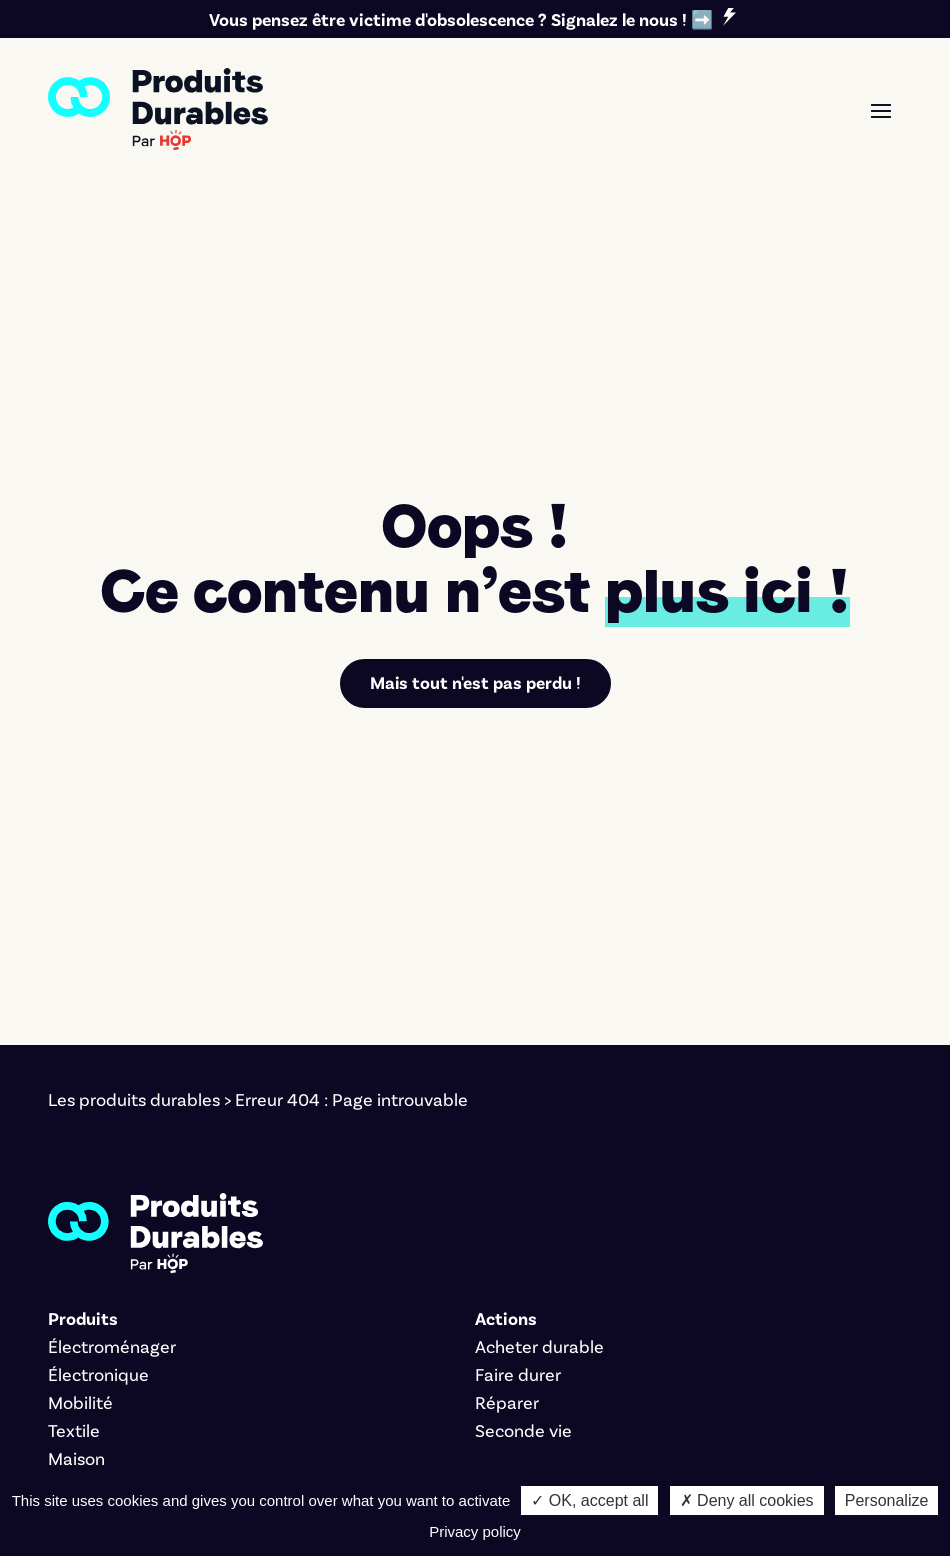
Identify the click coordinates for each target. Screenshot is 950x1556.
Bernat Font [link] (410, 1474)
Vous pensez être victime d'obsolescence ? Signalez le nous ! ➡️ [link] (461, 19)
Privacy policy (475, 1531)
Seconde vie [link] (523, 1196)
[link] (158, 109)
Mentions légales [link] (115, 1474)
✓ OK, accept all (589, 1500)
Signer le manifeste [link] (125, 1310)
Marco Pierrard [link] (685, 1474)
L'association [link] (97, 1338)
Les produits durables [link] (134, 866)
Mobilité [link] (80, 1168)
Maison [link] (76, 1224)
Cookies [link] (228, 1474)
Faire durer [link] (518, 1140)
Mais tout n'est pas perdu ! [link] (475, 449)
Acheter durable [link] (539, 1112)
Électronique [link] (98, 1140)
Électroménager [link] (112, 1112)
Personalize (887, 1500)
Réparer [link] (507, 1168)
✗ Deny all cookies (747, 1500)
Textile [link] (74, 1196)
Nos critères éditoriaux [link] (137, 1366)
